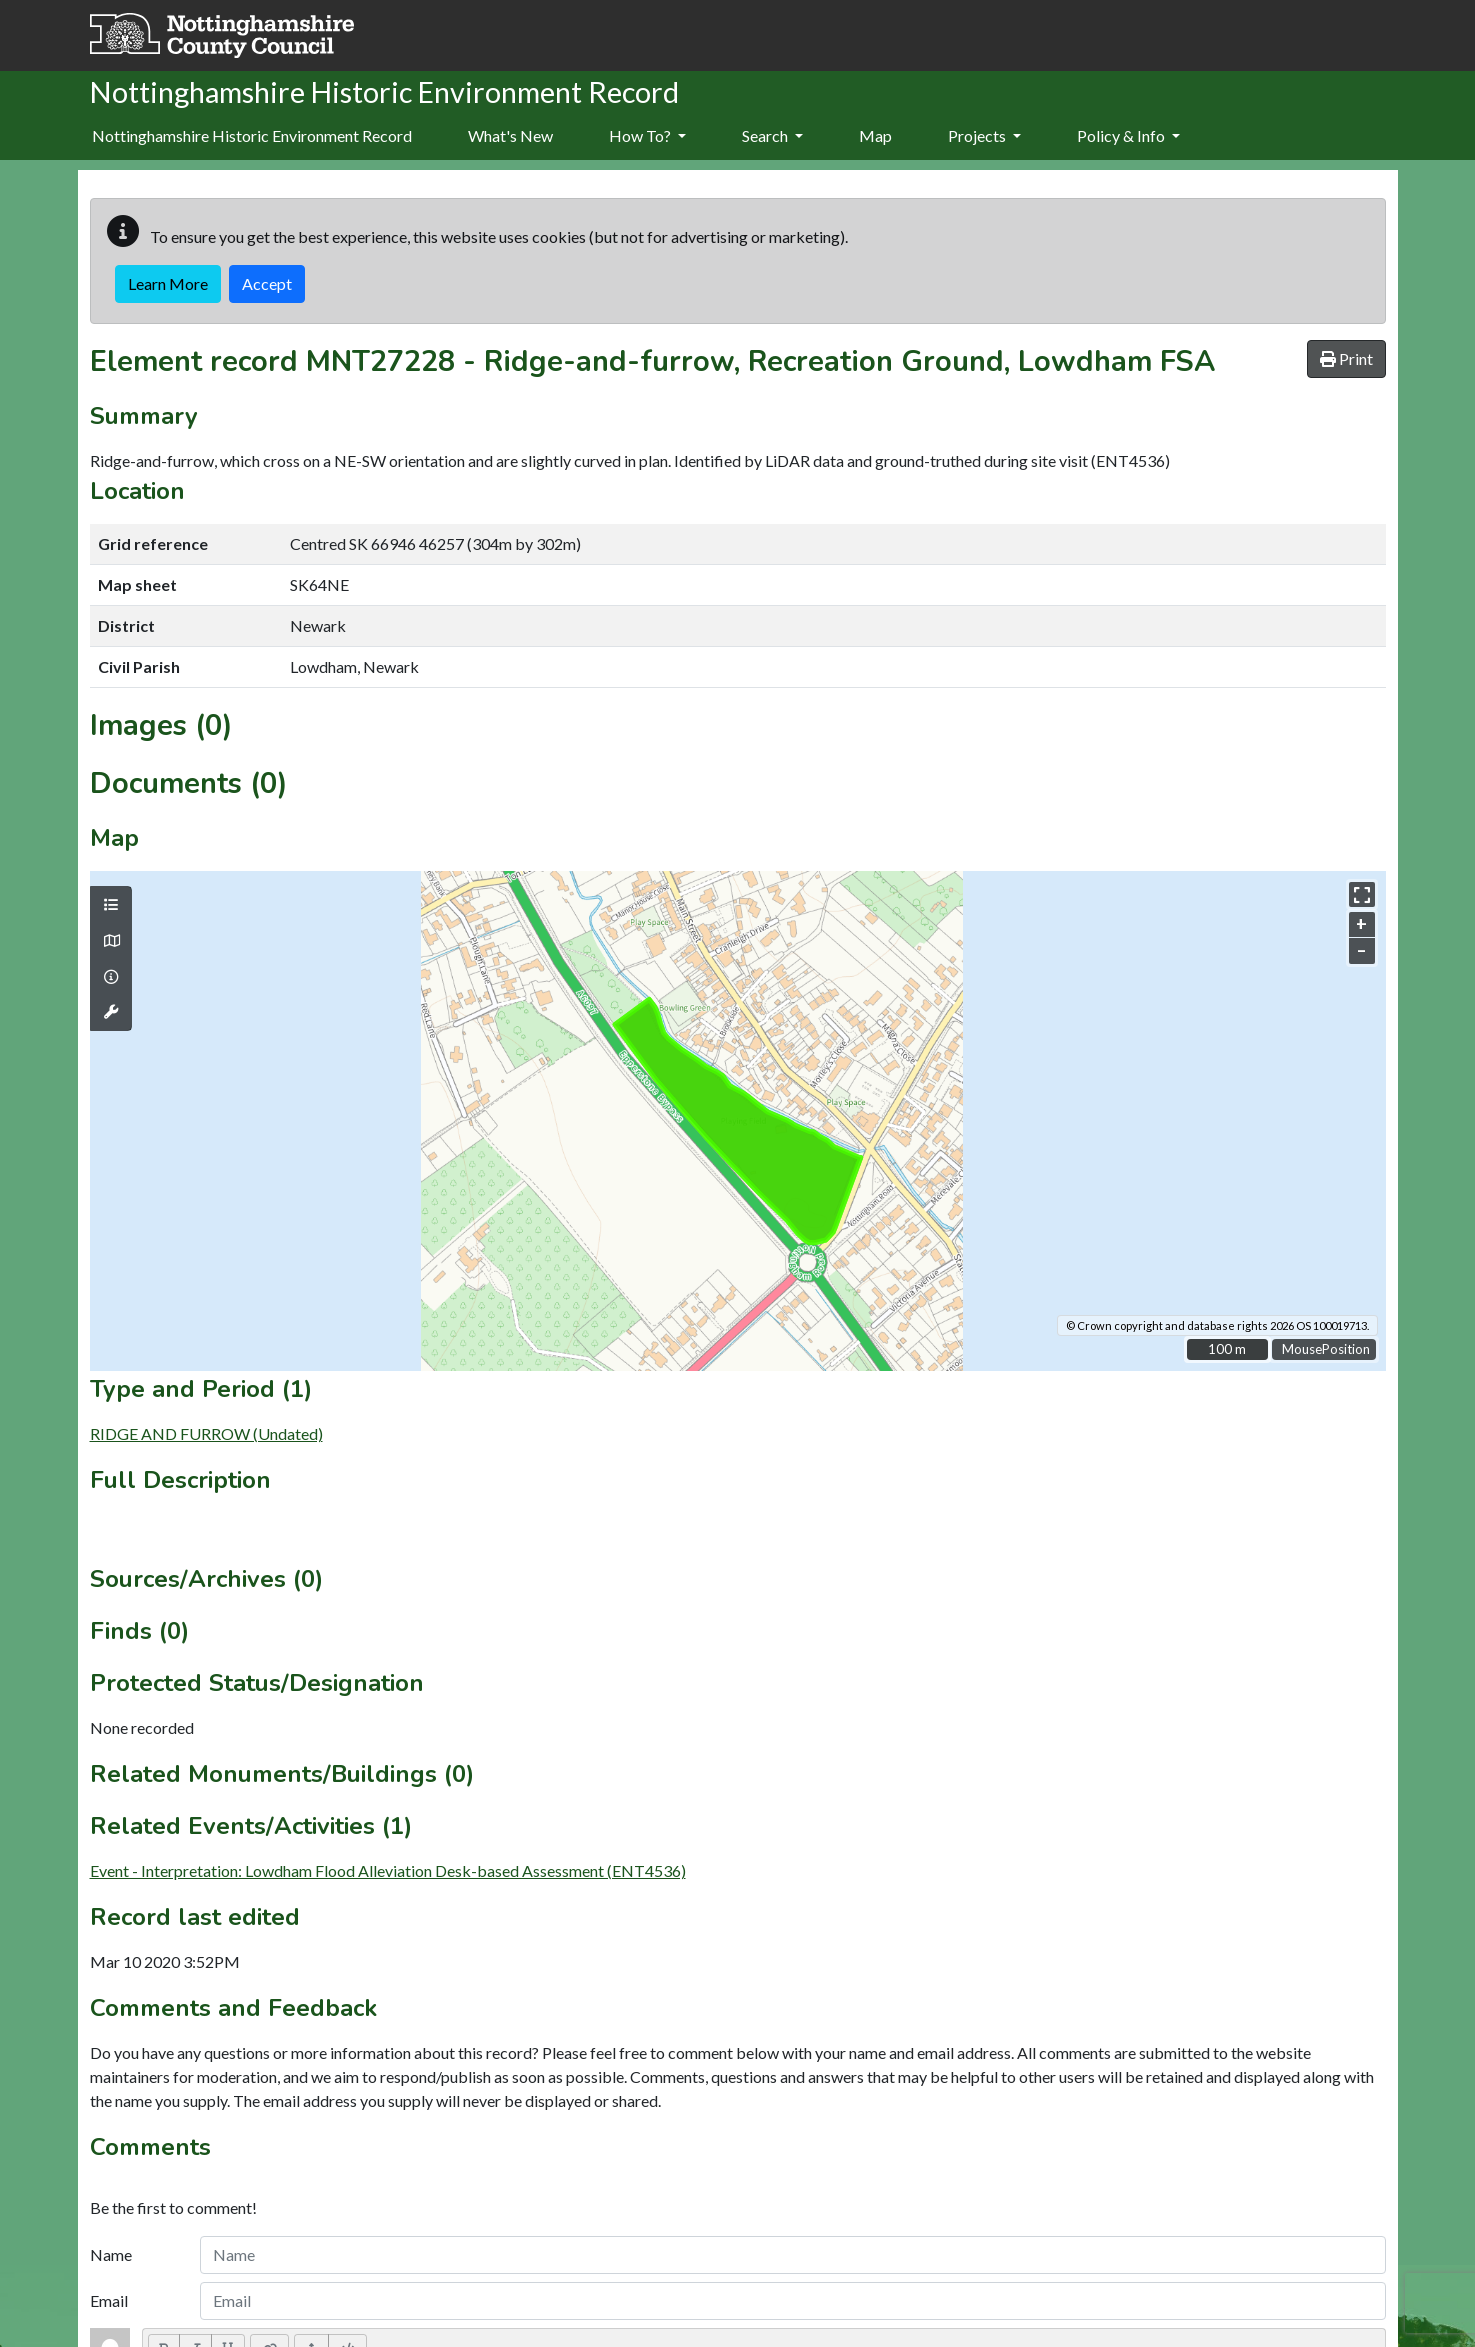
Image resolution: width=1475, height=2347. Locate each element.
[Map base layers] (111, 941)
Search (772, 135)
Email (109, 2300)
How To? (647, 135)
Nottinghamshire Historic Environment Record (252, 135)
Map (875, 135)
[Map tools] (111, 1012)
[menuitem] (510, 137)
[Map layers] (111, 905)
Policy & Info (1128, 135)
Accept (267, 283)
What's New (510, 135)
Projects (984, 135)
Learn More (168, 283)
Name (111, 2254)
